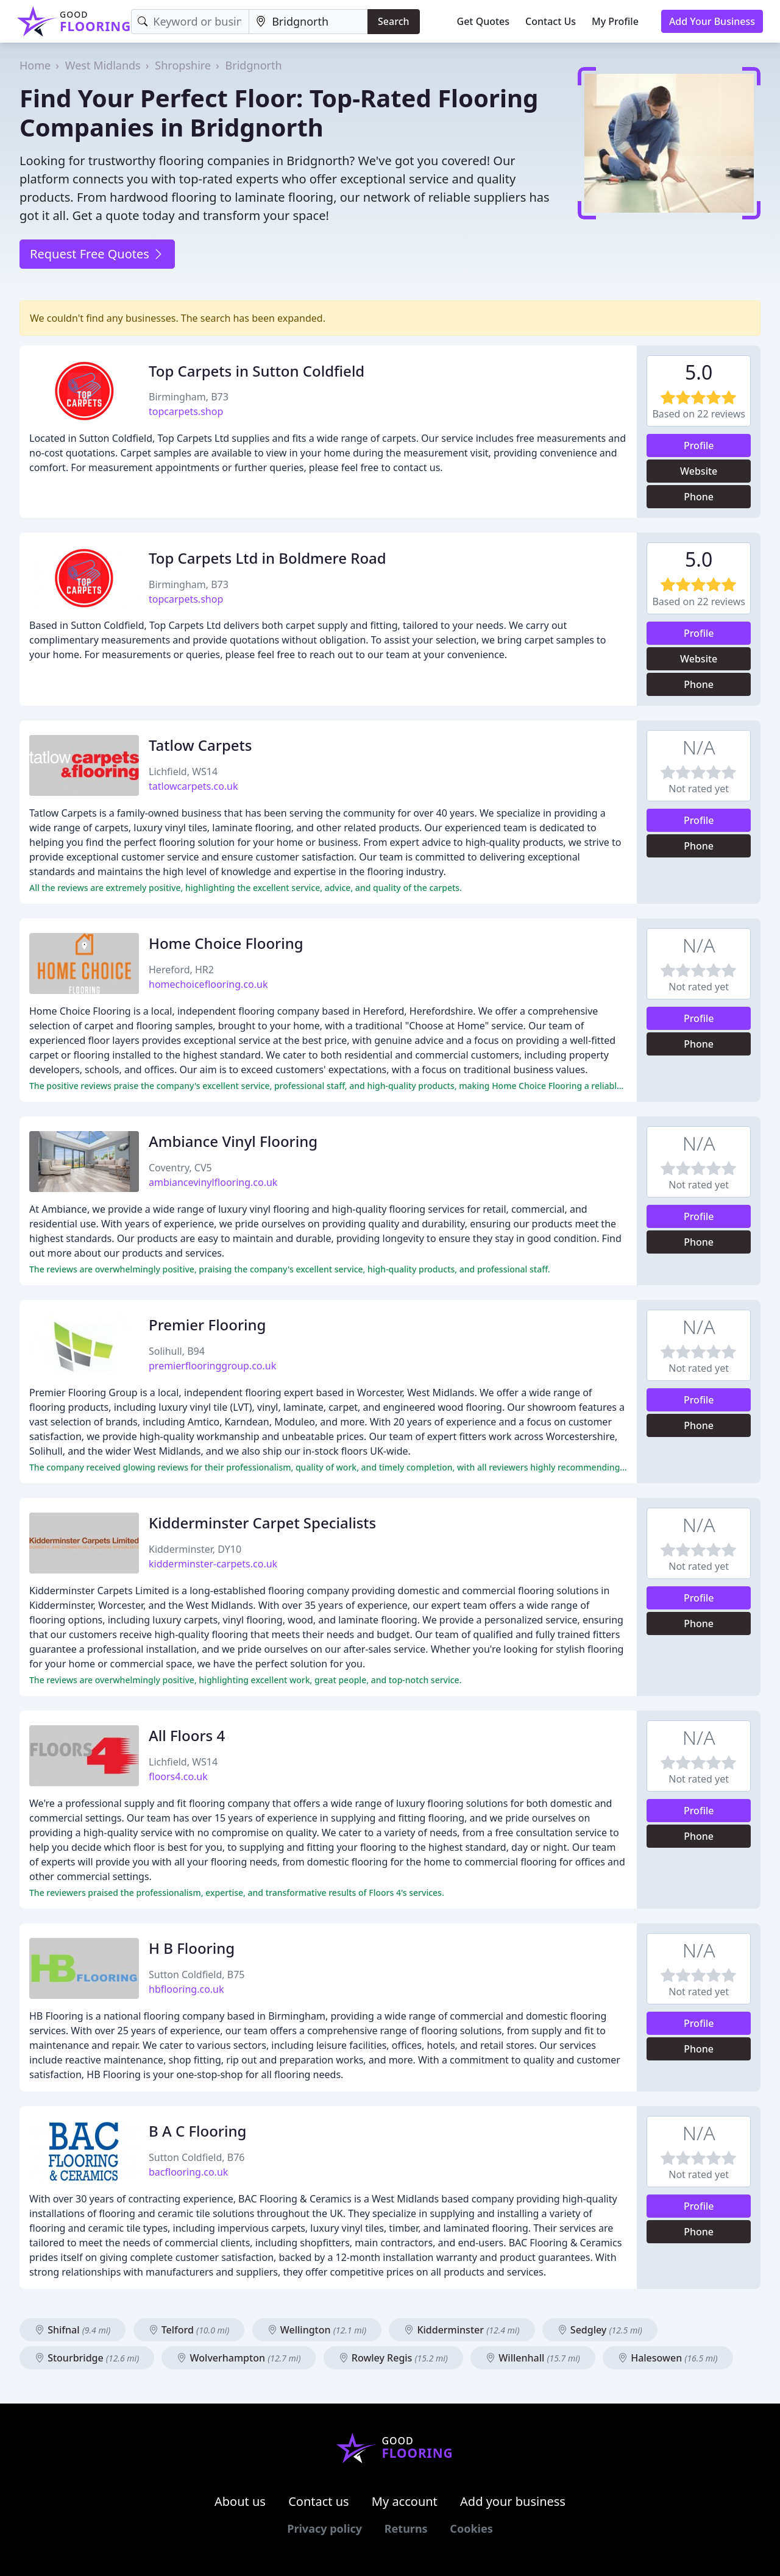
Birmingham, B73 (189, 396)
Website (698, 471)
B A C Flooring (197, 2131)
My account (405, 2501)
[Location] (308, 21)
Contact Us (550, 21)
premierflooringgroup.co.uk (212, 1365)
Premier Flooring (207, 1325)
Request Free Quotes (97, 254)
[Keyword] (190, 21)
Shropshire (183, 65)
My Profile (615, 21)
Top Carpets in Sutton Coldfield (256, 371)
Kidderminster (461, 2329)
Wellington (317, 2329)
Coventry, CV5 (180, 1167)
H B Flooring (192, 1948)
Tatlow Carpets (200, 745)
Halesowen (668, 2358)
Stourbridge (87, 2358)
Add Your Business (712, 21)
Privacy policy (324, 2528)
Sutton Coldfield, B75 (197, 1974)
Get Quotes (483, 21)
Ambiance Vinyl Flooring (233, 1141)
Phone (699, 496)
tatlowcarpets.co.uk (193, 786)
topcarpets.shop (186, 411)
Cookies (471, 2528)
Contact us (318, 2501)
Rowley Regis (393, 2358)
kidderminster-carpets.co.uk (213, 1563)
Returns (406, 2528)
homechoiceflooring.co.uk (208, 984)
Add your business (513, 2501)
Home (35, 65)
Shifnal (72, 2329)
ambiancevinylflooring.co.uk (213, 1182)
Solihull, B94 (177, 1351)
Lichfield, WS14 (183, 771)
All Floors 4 (187, 1735)
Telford (189, 2329)
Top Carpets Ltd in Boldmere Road (267, 558)
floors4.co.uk (178, 1776)
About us (240, 2501)
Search (393, 21)
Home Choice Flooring (226, 943)
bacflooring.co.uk (188, 2172)
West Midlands (103, 65)
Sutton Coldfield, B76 (197, 2157)
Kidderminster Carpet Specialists (262, 1523)
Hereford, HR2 (181, 969)
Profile (699, 445)
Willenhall (533, 2358)
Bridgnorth (253, 65)
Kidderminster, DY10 (195, 1549)
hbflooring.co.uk (186, 1989)
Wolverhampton (238, 2358)
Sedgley (600, 2329)
